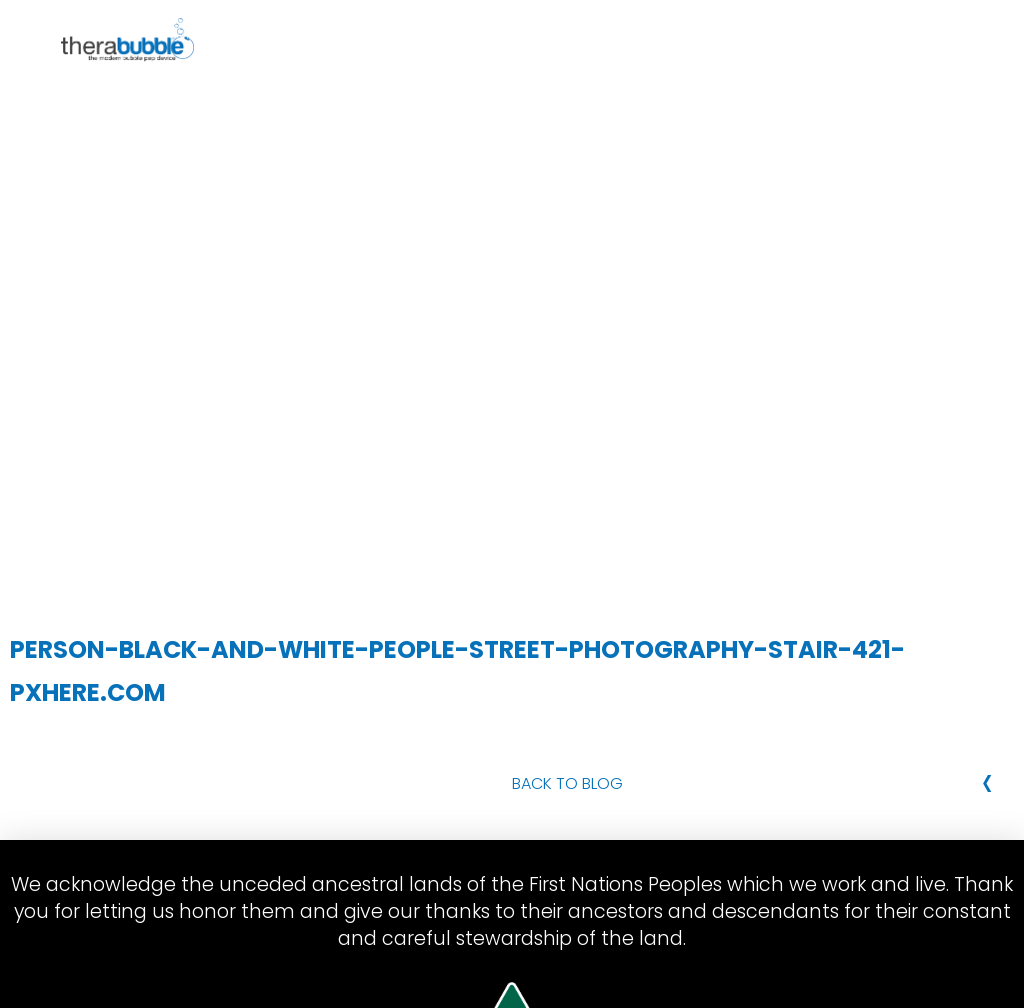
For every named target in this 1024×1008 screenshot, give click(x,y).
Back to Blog (567, 783)
